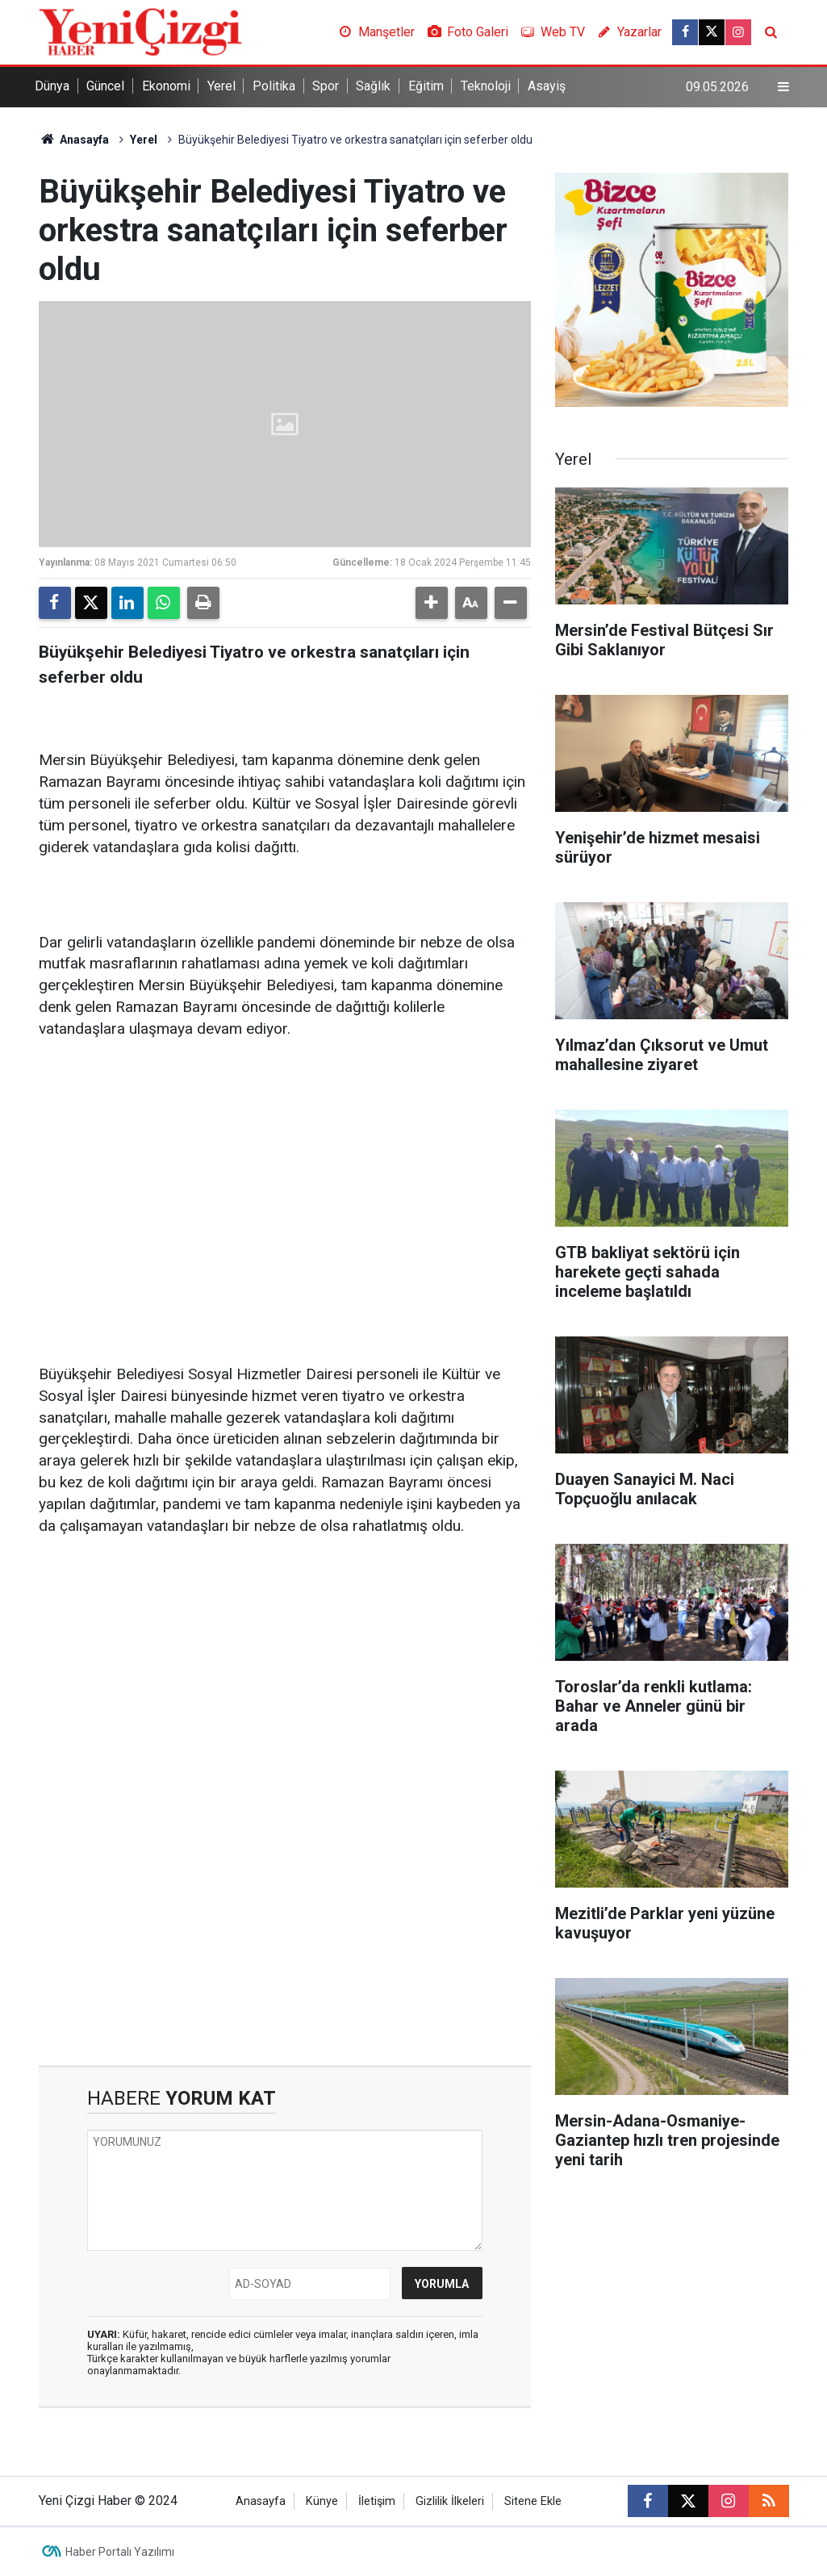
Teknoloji (486, 86)
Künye (322, 2501)
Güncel (105, 86)
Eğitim (426, 86)
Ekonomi (166, 86)
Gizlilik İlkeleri (450, 2501)
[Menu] (782, 87)
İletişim (376, 2501)
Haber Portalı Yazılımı (119, 2551)
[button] (432, 603)
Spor (325, 86)
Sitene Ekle (533, 2501)
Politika (274, 86)
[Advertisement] (285, 1179)
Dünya (52, 86)
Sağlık (373, 86)
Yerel (221, 86)
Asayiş (547, 86)
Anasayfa (74, 139)
